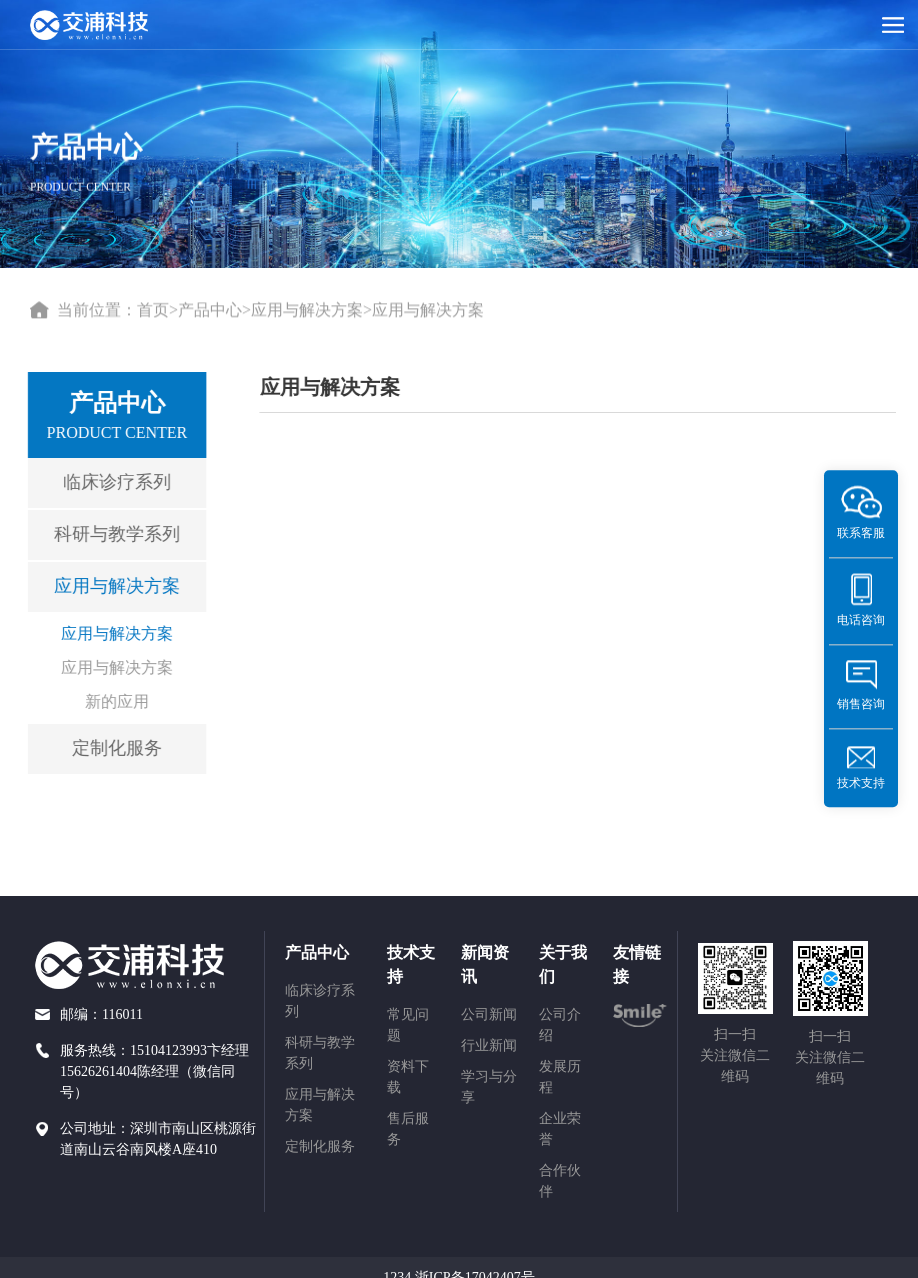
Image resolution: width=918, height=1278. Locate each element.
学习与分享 (489, 1087)
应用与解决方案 (307, 310)
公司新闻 (489, 1014)
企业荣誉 (560, 1129)
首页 (153, 310)
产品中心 (210, 310)
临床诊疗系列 (112, 482)
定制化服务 (112, 748)
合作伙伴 (560, 1181)
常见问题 (408, 1025)
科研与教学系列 (112, 534)
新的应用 (112, 701)
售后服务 (408, 1129)
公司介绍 (560, 1025)
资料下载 (408, 1077)
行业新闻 (489, 1045)
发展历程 (560, 1077)
